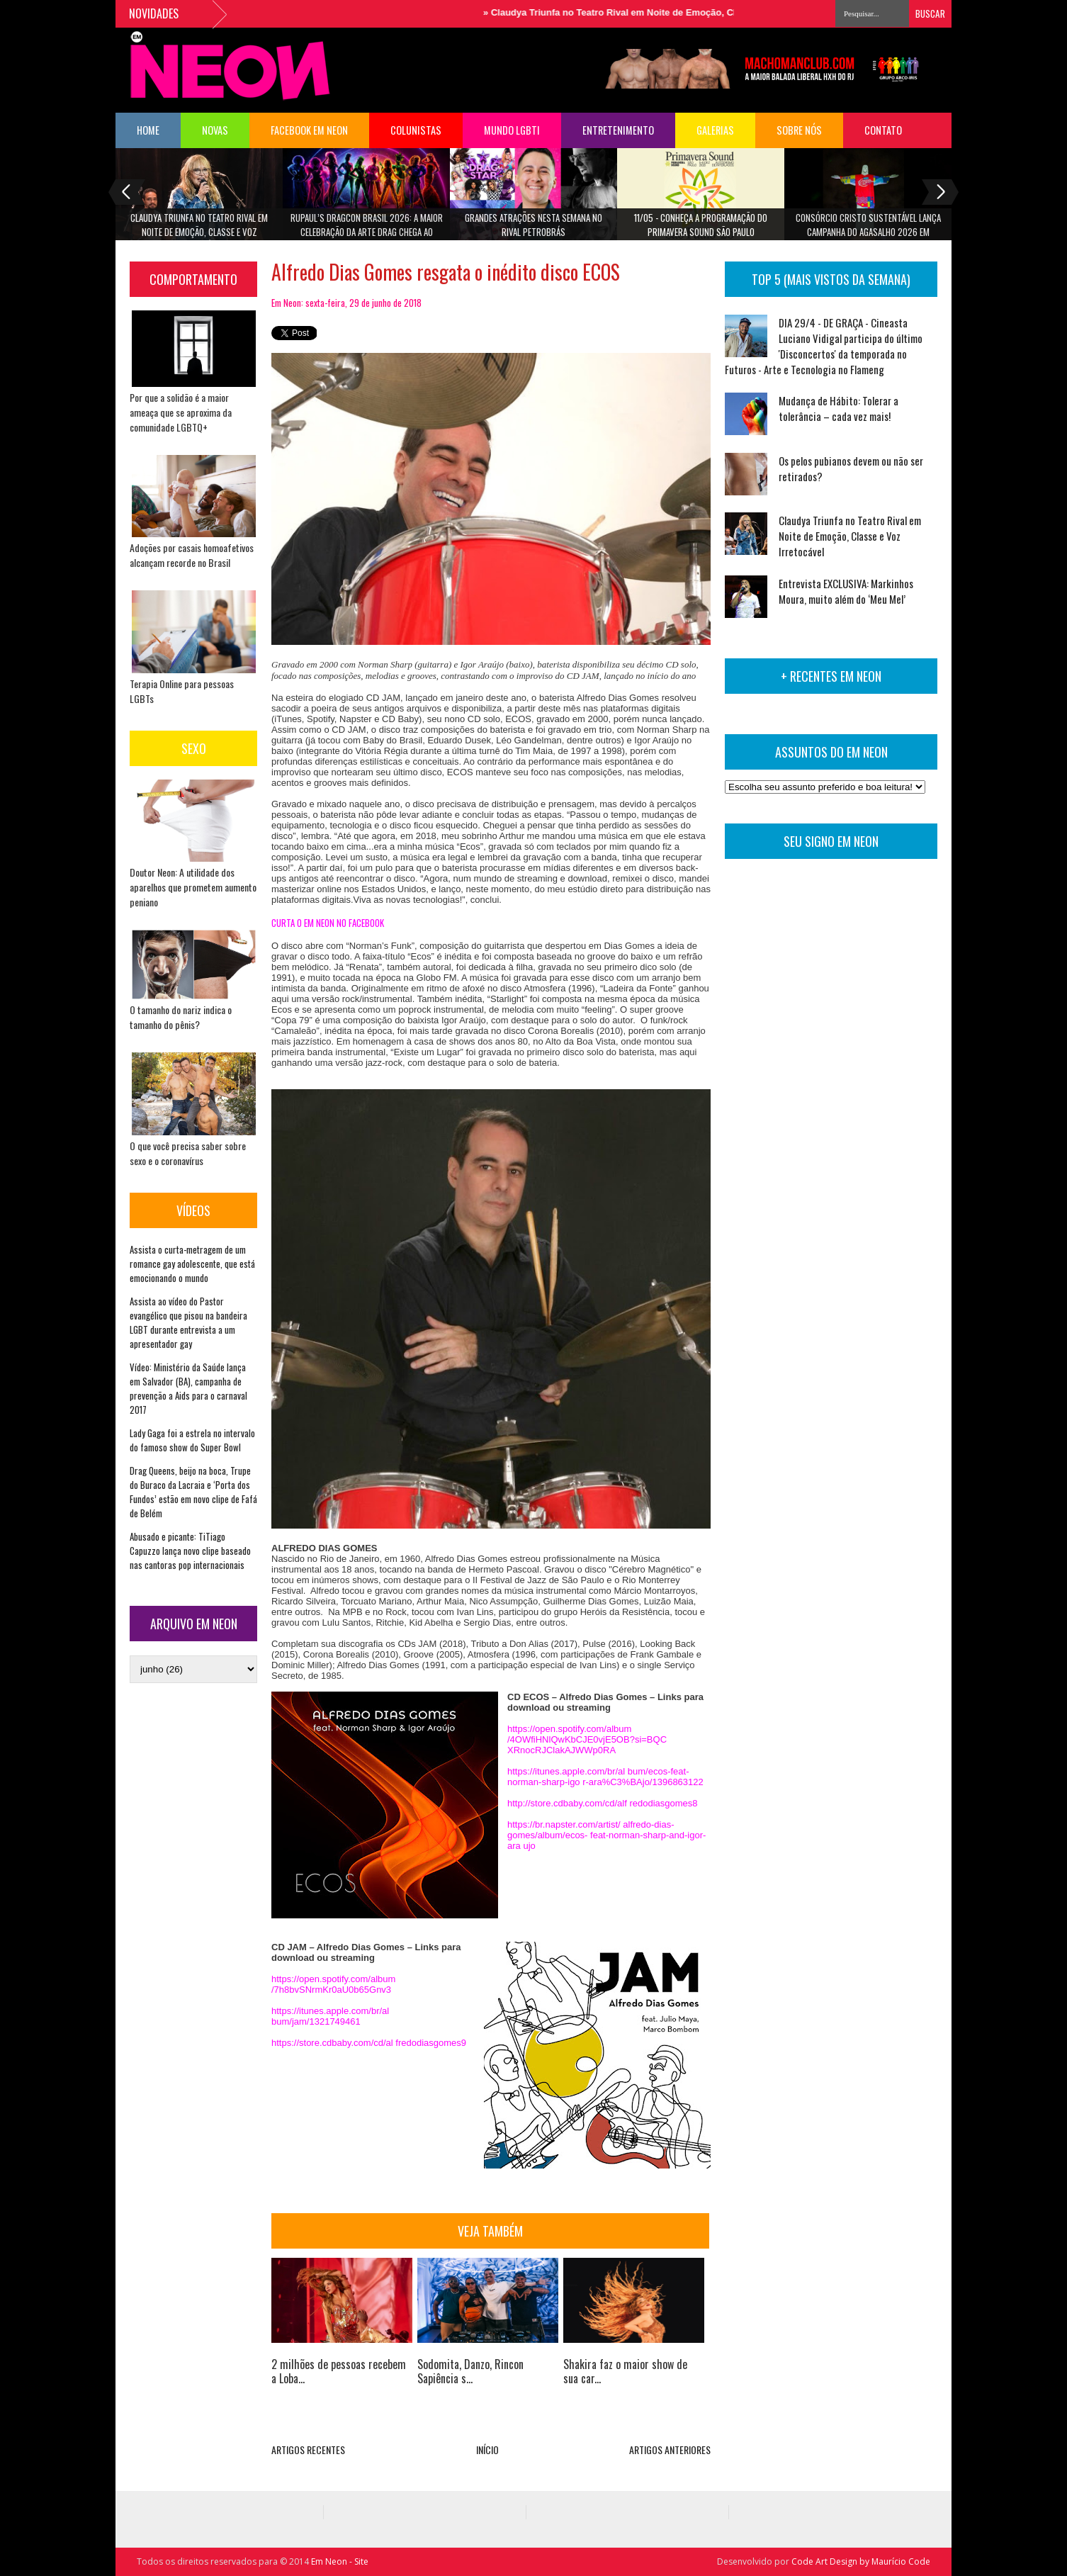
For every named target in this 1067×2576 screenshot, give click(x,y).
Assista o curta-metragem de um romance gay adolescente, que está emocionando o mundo (192, 1263)
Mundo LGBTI (512, 130)
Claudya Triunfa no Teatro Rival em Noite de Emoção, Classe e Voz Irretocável (666, 12)
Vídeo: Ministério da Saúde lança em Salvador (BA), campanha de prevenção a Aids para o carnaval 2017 (188, 1388)
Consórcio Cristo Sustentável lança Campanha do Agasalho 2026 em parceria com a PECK (868, 229)
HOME (148, 130)
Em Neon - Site (339, 2561)
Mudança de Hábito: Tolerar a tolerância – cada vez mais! (838, 408)
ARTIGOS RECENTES (308, 2449)
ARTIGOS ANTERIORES (670, 2449)
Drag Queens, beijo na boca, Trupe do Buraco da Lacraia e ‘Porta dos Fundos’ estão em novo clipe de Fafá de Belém (193, 1491)
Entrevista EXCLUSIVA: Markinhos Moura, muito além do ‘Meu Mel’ (846, 591)
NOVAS (215, 130)
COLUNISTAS (415, 130)
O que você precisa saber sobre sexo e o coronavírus (188, 1153)
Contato (883, 130)
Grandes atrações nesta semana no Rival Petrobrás (533, 224)
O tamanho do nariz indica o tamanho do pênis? (181, 1017)
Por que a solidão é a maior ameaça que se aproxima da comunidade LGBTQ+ (181, 412)
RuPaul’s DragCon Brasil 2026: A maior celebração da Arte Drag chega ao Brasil (366, 229)
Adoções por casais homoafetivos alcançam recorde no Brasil (192, 555)
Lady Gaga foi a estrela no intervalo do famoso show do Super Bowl (192, 1440)
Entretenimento (618, 130)
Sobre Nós (799, 130)
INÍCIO (487, 2449)
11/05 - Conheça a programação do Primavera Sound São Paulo (700, 224)
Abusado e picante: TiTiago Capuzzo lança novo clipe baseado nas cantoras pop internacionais (190, 1550)
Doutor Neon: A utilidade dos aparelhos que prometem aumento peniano (193, 887)
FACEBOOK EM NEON (309, 130)
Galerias (715, 130)
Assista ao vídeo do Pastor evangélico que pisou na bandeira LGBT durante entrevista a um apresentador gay (188, 1322)
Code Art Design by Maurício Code (860, 2561)
